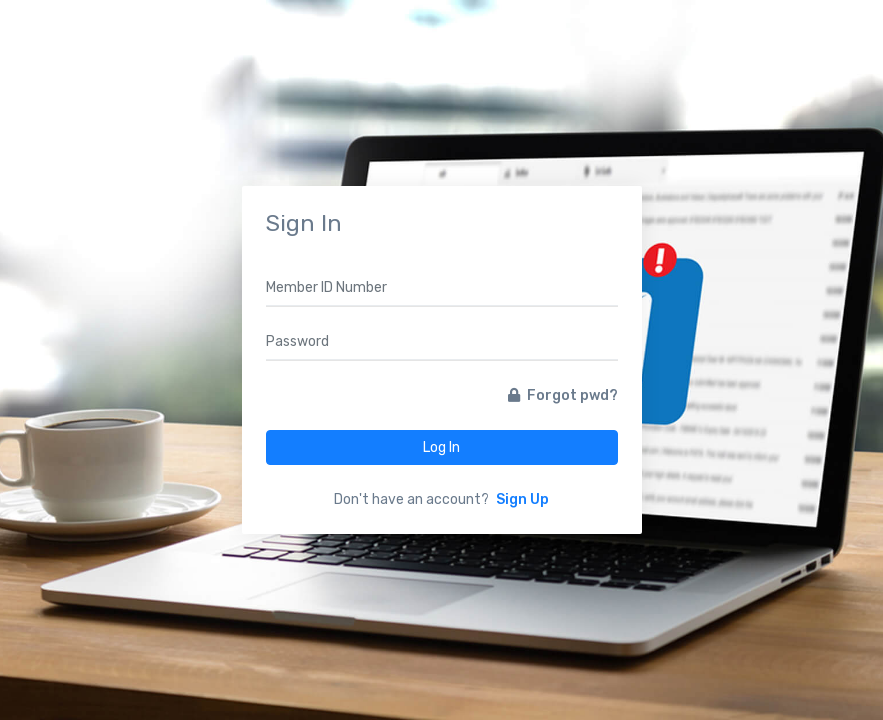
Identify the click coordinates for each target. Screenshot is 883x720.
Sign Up (522, 499)
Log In (441, 447)
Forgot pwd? (563, 395)
